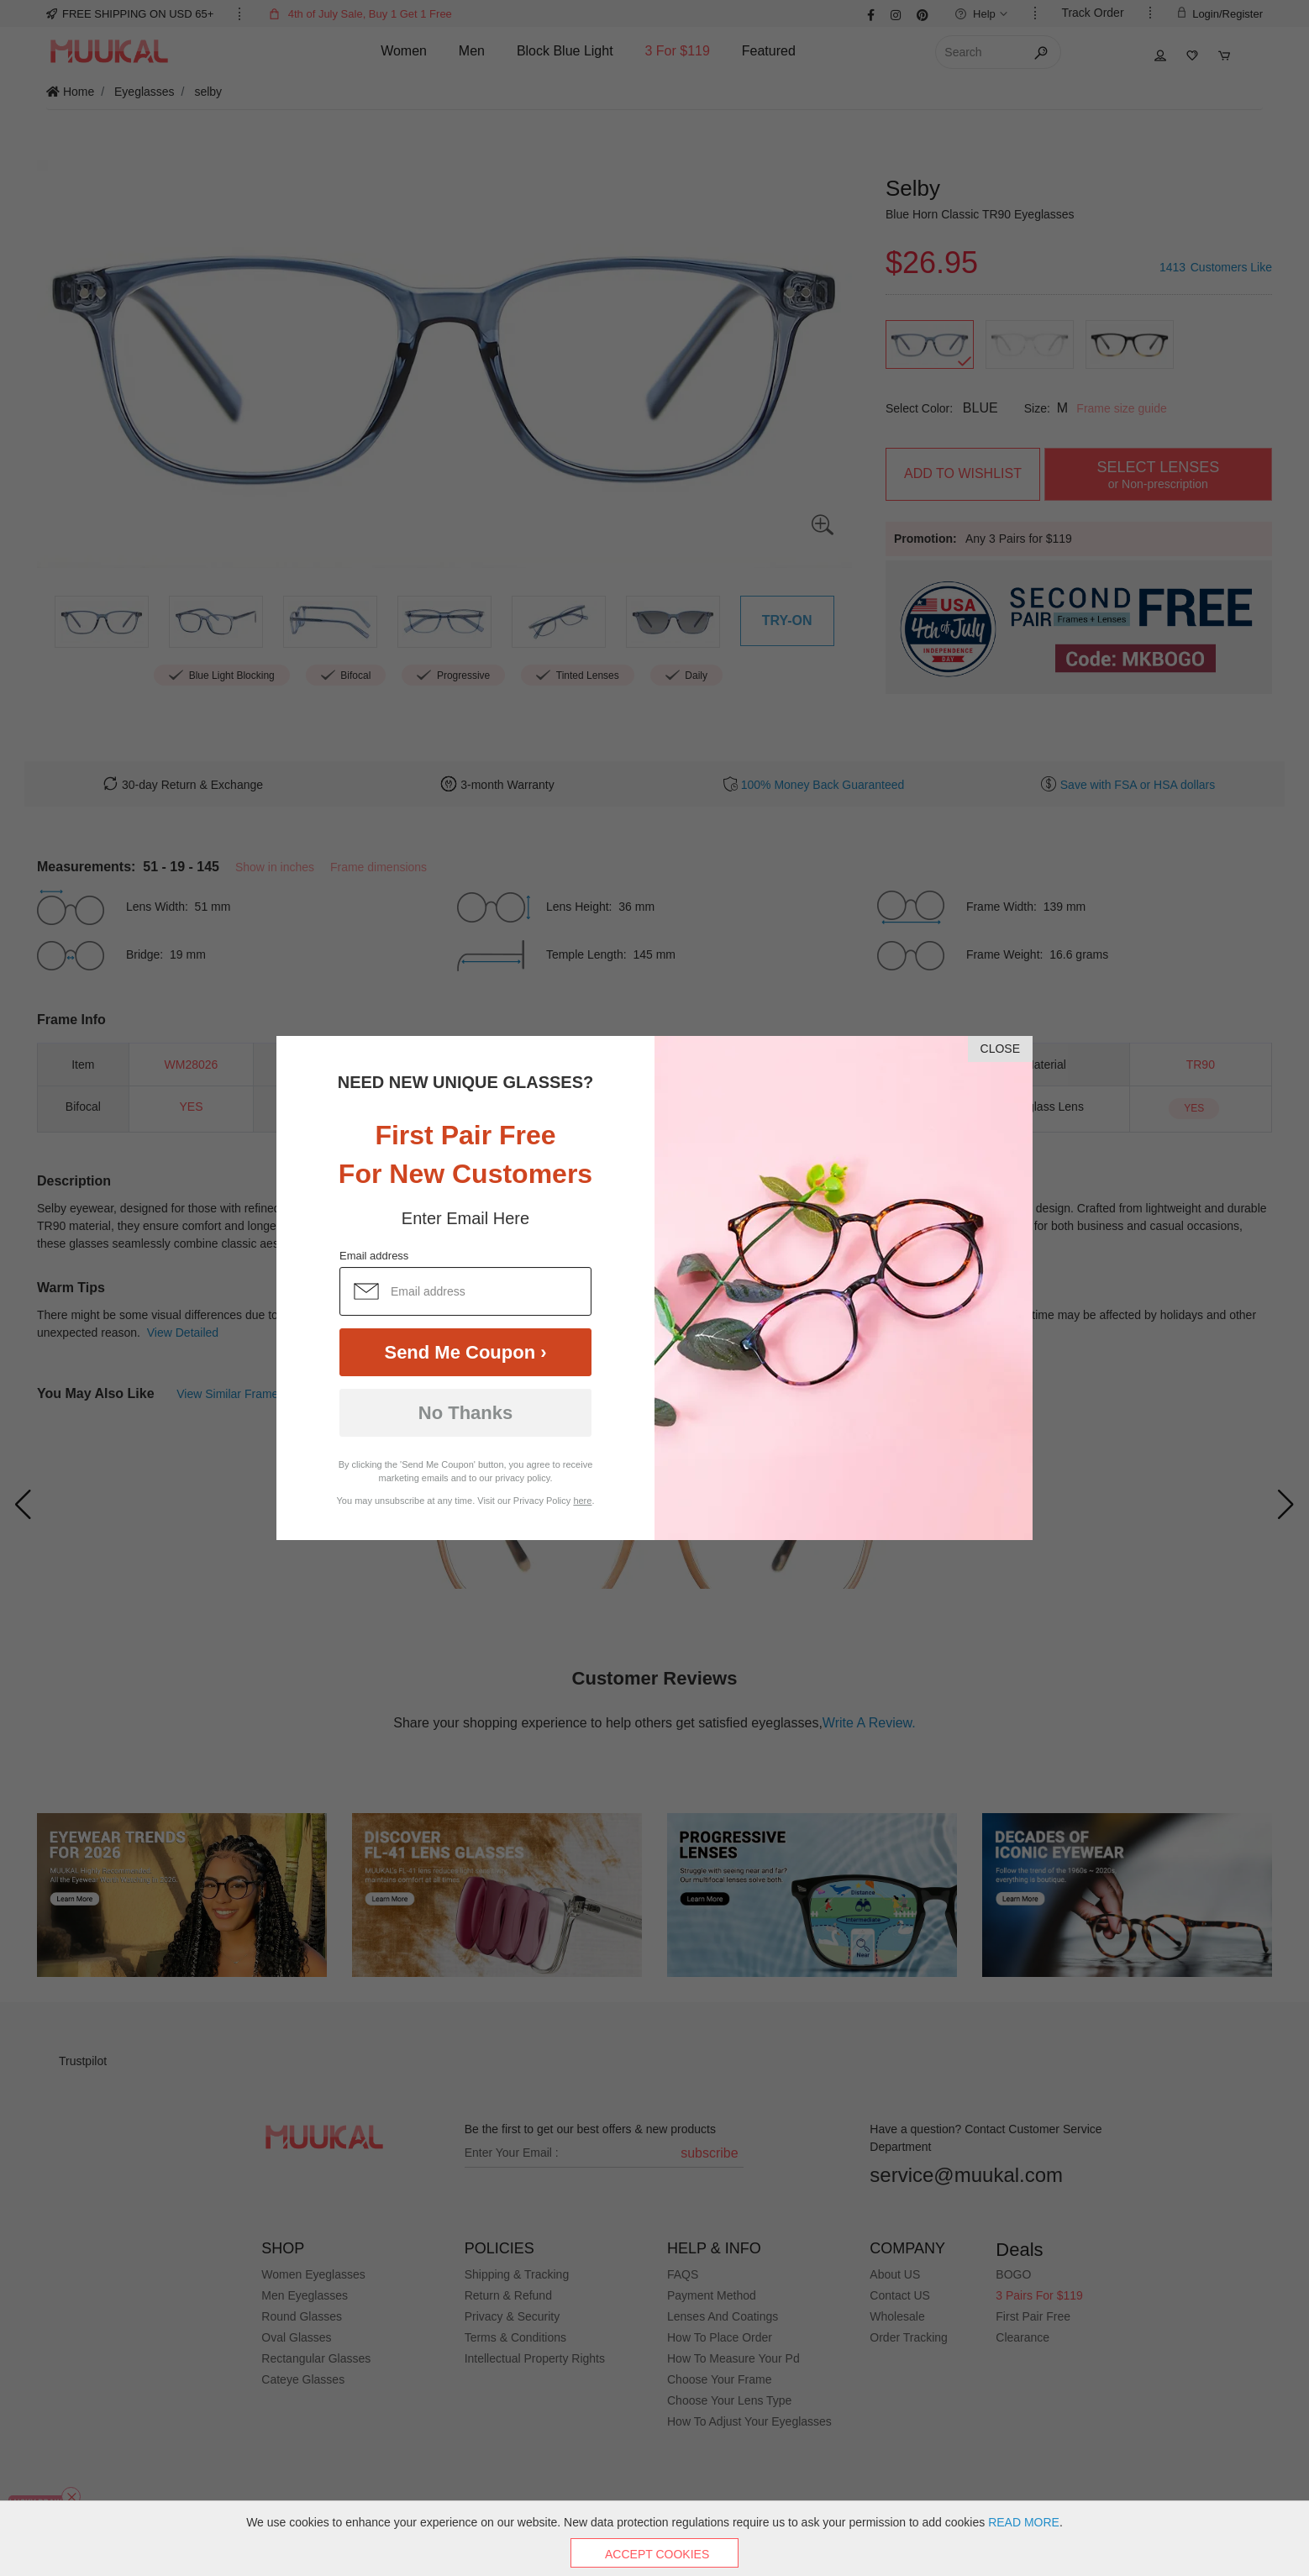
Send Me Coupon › (465, 1352)
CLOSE (1000, 1048)
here (582, 1501)
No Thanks (465, 1412)
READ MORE (1023, 2522)
